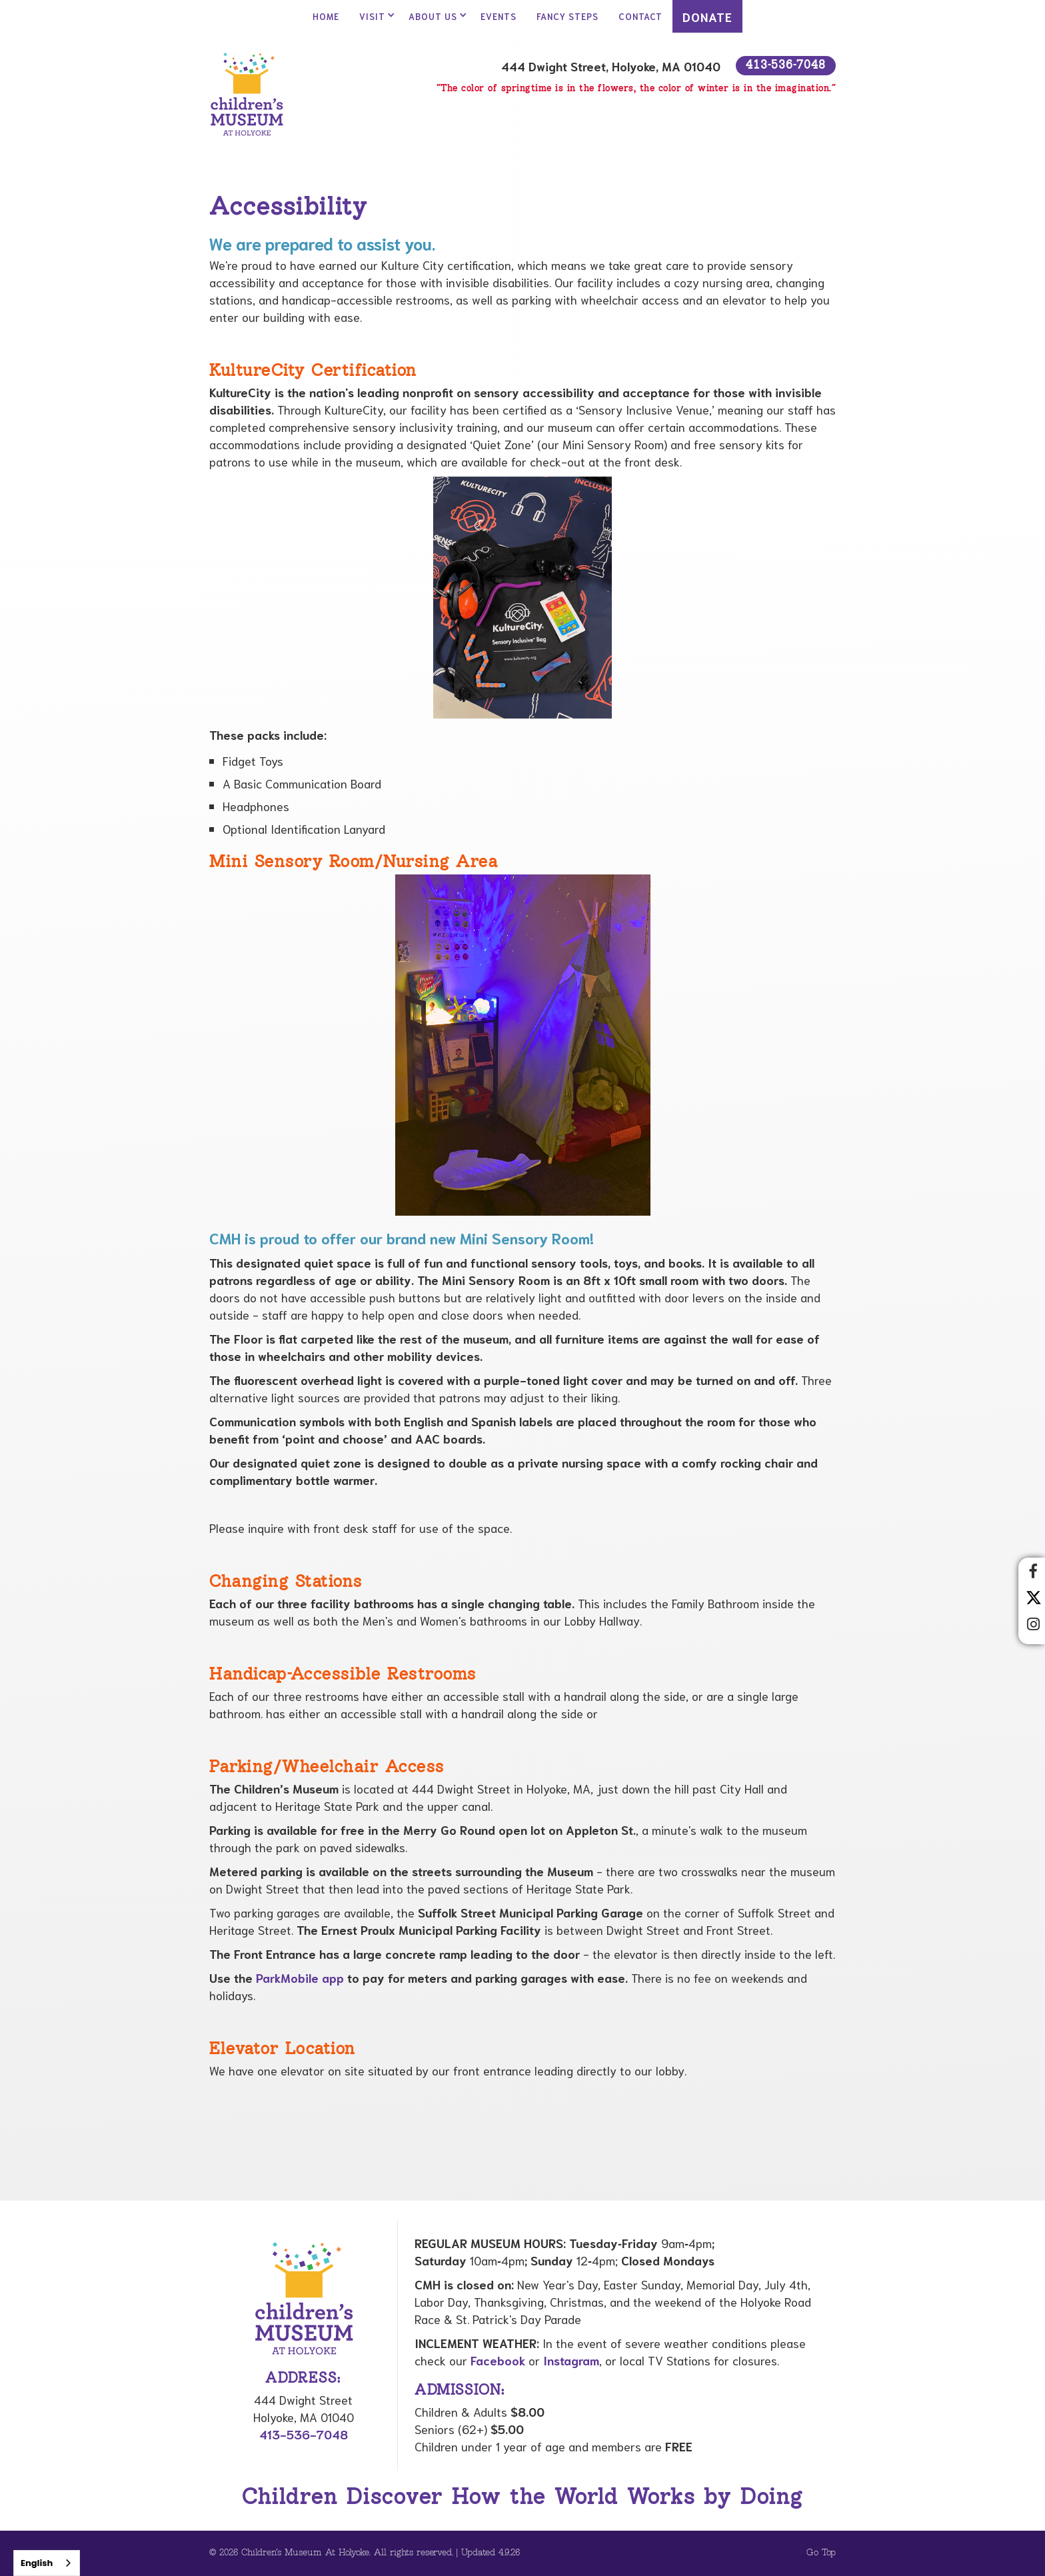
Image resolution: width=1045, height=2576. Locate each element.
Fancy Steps (567, 16)
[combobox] (46, 2563)
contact (640, 16)
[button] (374, 16)
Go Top (821, 2553)
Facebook (498, 2360)
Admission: (460, 2390)
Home (326, 16)
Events (499, 16)
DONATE (707, 17)
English (37, 2563)
